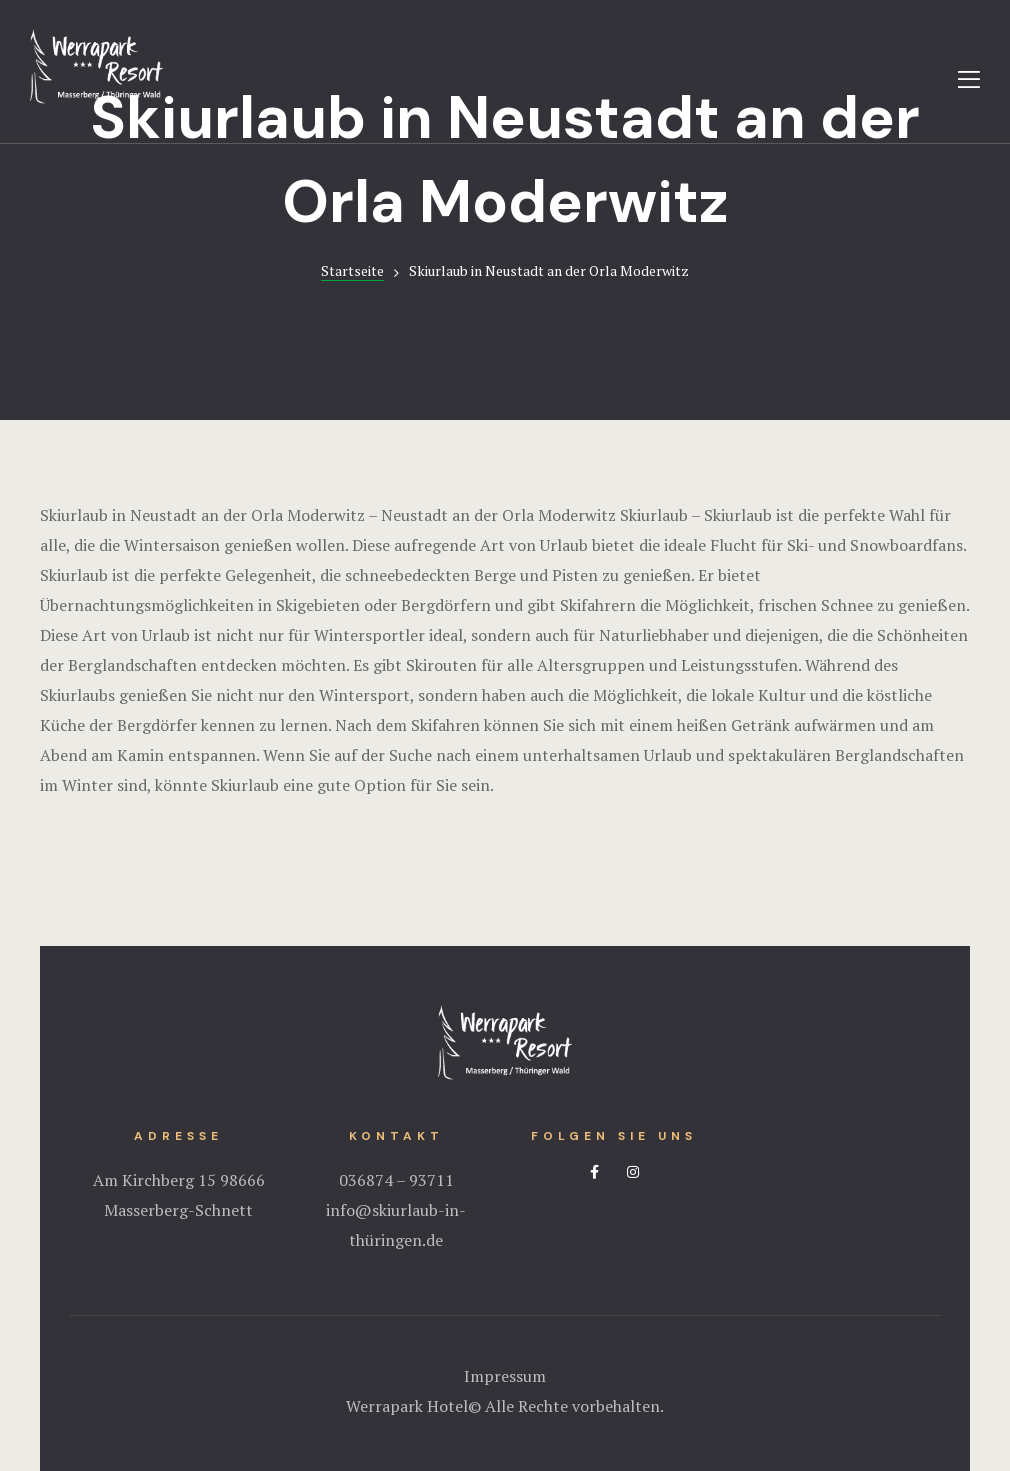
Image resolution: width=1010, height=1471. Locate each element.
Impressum (505, 1376)
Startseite (352, 270)
